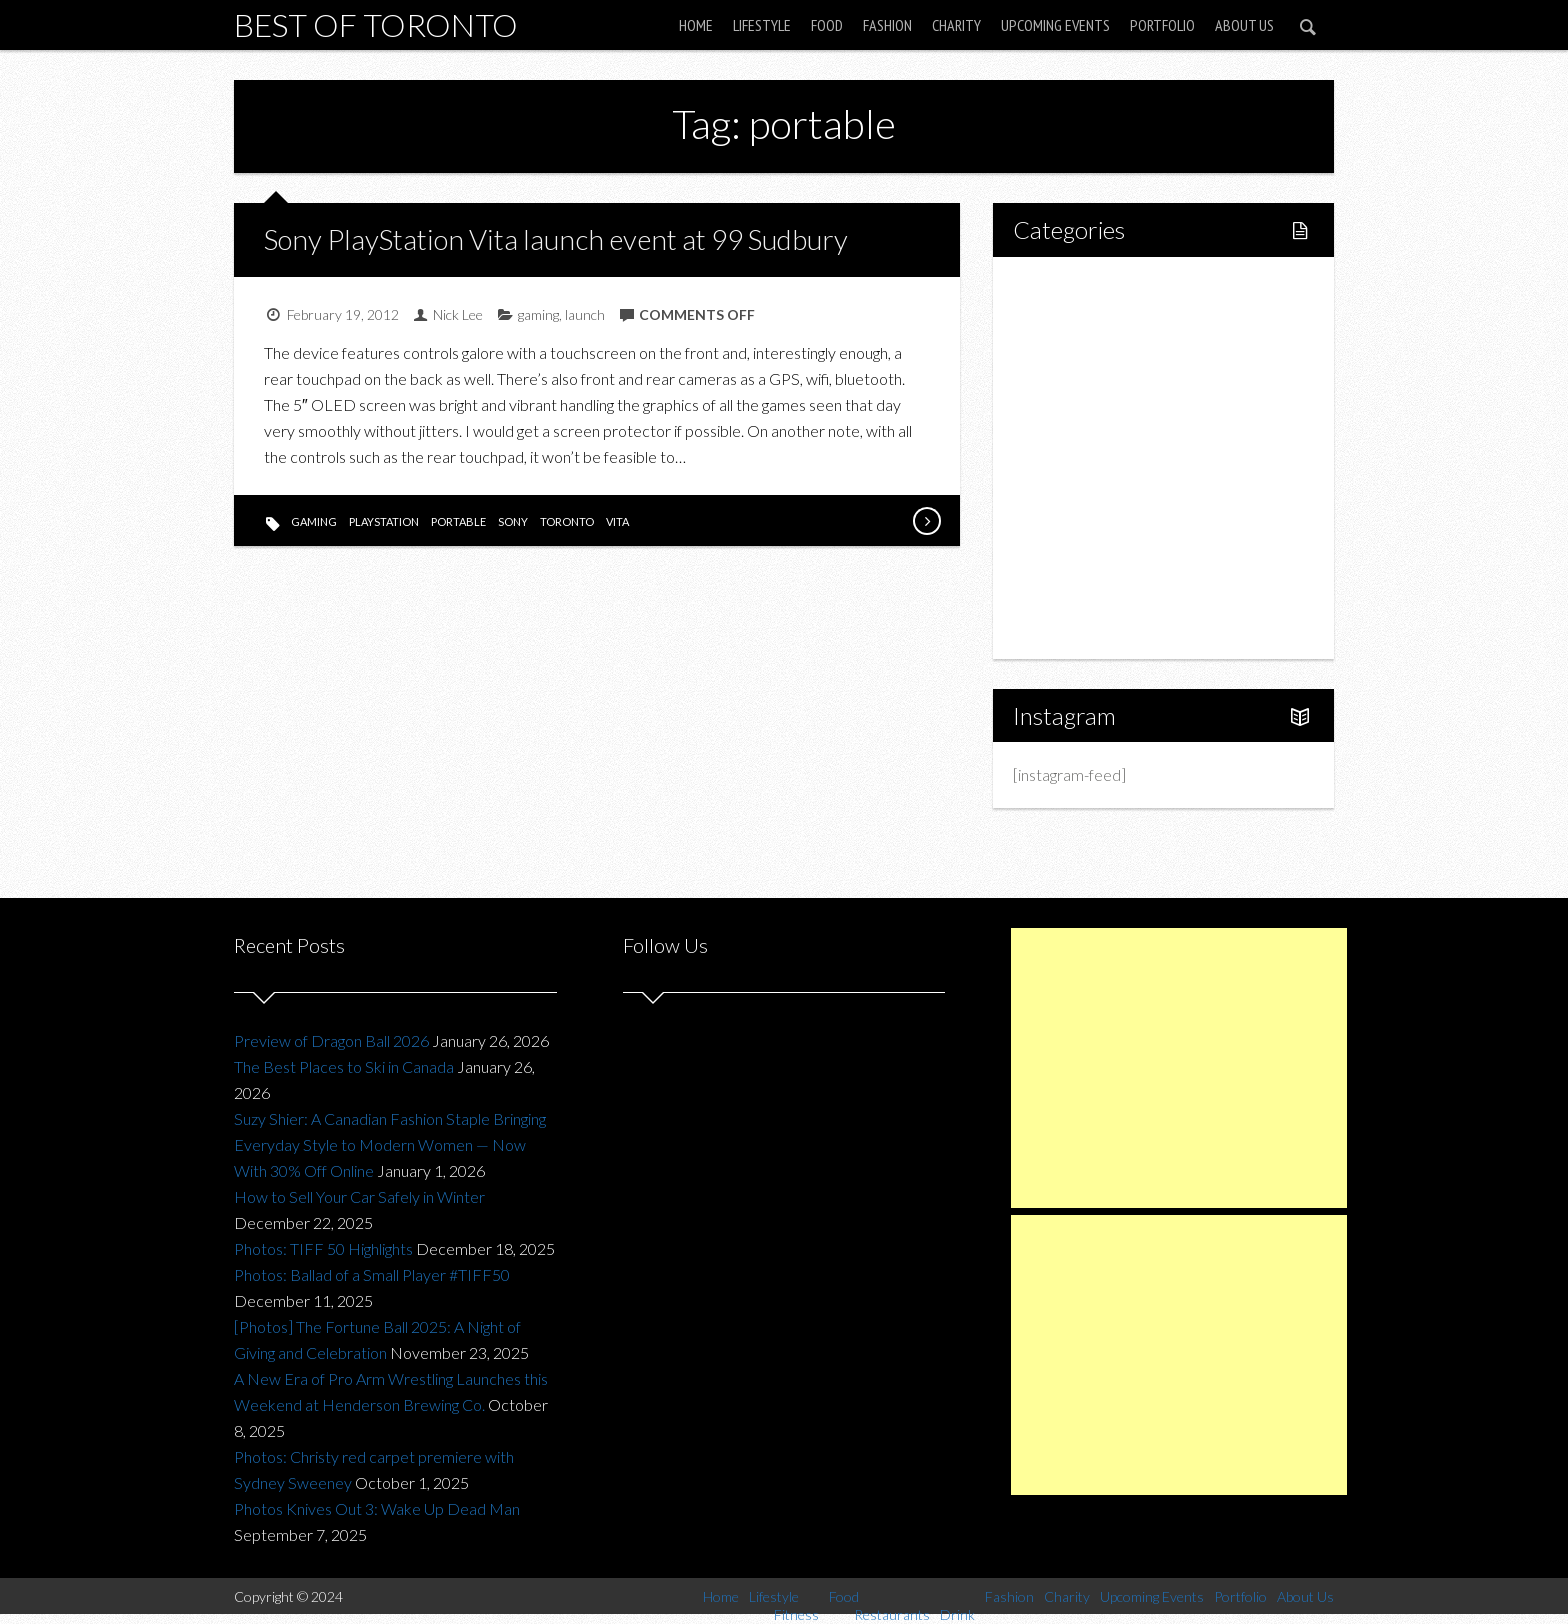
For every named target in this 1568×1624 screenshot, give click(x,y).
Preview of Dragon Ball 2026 (331, 1040)
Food (827, 25)
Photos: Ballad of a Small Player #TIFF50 (372, 1274)
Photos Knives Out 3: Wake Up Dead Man (377, 1508)
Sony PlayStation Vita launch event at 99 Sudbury (556, 239)
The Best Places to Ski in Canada (344, 1066)
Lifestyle (762, 25)
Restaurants (1096, 423)
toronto (567, 521)
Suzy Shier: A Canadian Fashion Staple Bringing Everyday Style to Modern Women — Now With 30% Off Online (390, 1144)
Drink (1074, 457)
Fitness (1080, 355)
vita (617, 521)
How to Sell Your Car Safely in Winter (359, 1196)
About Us (1244, 25)
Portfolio (1162, 25)
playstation (384, 521)
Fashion (887, 25)
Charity (956, 25)
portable (458, 521)
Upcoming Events (1055, 25)
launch (585, 314)
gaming (538, 314)
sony (513, 521)
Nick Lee (458, 314)
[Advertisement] (1179, 1068)
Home (696, 25)
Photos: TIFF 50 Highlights (323, 1248)
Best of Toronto (376, 24)
